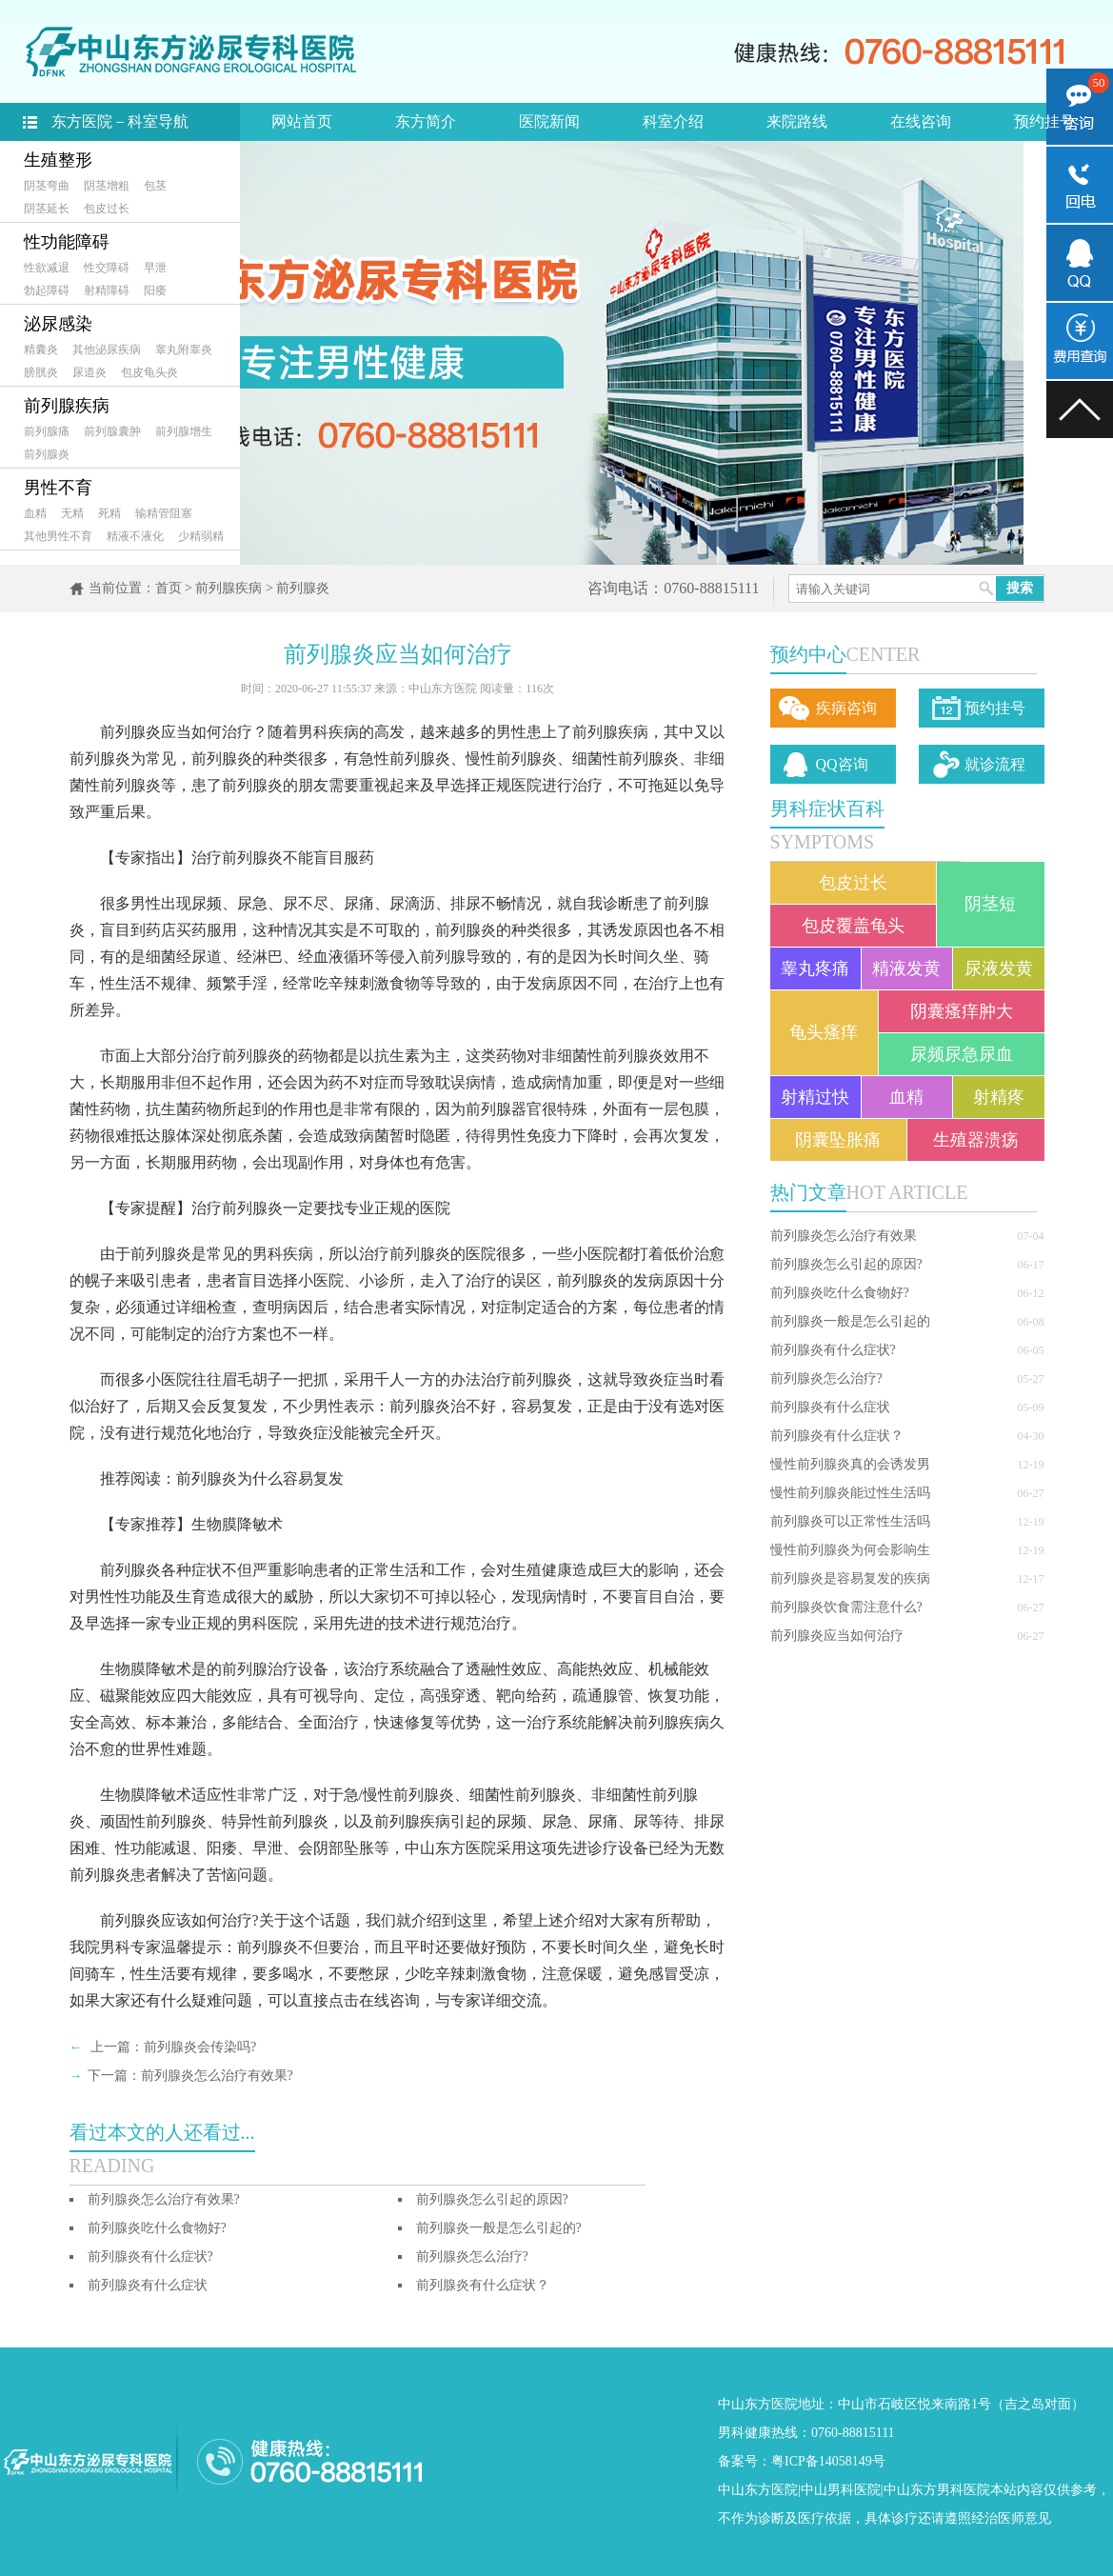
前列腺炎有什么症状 (830, 1407)
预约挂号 (1044, 121)
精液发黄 (906, 968)
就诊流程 (994, 764)
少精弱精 (201, 536)
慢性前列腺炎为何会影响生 (850, 1550)
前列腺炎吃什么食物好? (839, 1293)
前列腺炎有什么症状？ (837, 1435)
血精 (35, 513)
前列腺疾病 (66, 405)
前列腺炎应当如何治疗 (837, 1635)
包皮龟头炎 (149, 372)
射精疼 (998, 1097)
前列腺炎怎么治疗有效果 (843, 1235)
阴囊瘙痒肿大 (961, 1011)
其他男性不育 (58, 536)
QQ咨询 (842, 764)
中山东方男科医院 (937, 2490)
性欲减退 (47, 267)
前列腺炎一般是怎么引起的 (850, 1321)
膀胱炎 (41, 372)
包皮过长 (106, 208)
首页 (168, 588)
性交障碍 (106, 267)
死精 (109, 513)
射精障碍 (106, 290)
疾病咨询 (846, 708)
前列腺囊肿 (112, 431)
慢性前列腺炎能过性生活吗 (850, 1493)
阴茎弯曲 (47, 185)
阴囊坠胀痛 (838, 1139)
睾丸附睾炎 (183, 349)
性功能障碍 (66, 241)
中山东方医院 (758, 2490)
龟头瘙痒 (823, 1032)
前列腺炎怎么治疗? (826, 1378)
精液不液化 (135, 536)
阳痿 (155, 290)
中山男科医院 (841, 2490)
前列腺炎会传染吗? (200, 2047)
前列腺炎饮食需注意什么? (846, 1607)
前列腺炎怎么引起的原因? (846, 1264)
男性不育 (58, 487)
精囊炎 (41, 349)
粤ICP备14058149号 (828, 2461)
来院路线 (796, 121)
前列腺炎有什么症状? (833, 1350)
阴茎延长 (47, 208)
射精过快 (815, 1097)
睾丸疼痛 (815, 968)
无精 (72, 513)
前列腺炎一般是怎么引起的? (499, 2228)
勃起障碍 (47, 290)
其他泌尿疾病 (106, 349)
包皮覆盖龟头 (853, 925)
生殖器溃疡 (976, 1139)
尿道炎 (89, 372)
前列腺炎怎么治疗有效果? (217, 2075)
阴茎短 (990, 903)
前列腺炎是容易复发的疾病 (850, 1578)
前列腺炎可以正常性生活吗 (850, 1521)
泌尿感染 (58, 323)
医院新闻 (549, 121)
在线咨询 (920, 121)
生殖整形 (58, 160)
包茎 (155, 185)
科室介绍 (673, 121)
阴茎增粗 (106, 185)
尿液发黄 (998, 968)
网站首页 (301, 121)
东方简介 (425, 121)
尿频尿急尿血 (961, 1054)
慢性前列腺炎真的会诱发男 (850, 1464)
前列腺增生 (183, 431)
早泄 (155, 267)
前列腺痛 (47, 431)
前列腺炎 (47, 454)
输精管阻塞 (163, 513)
